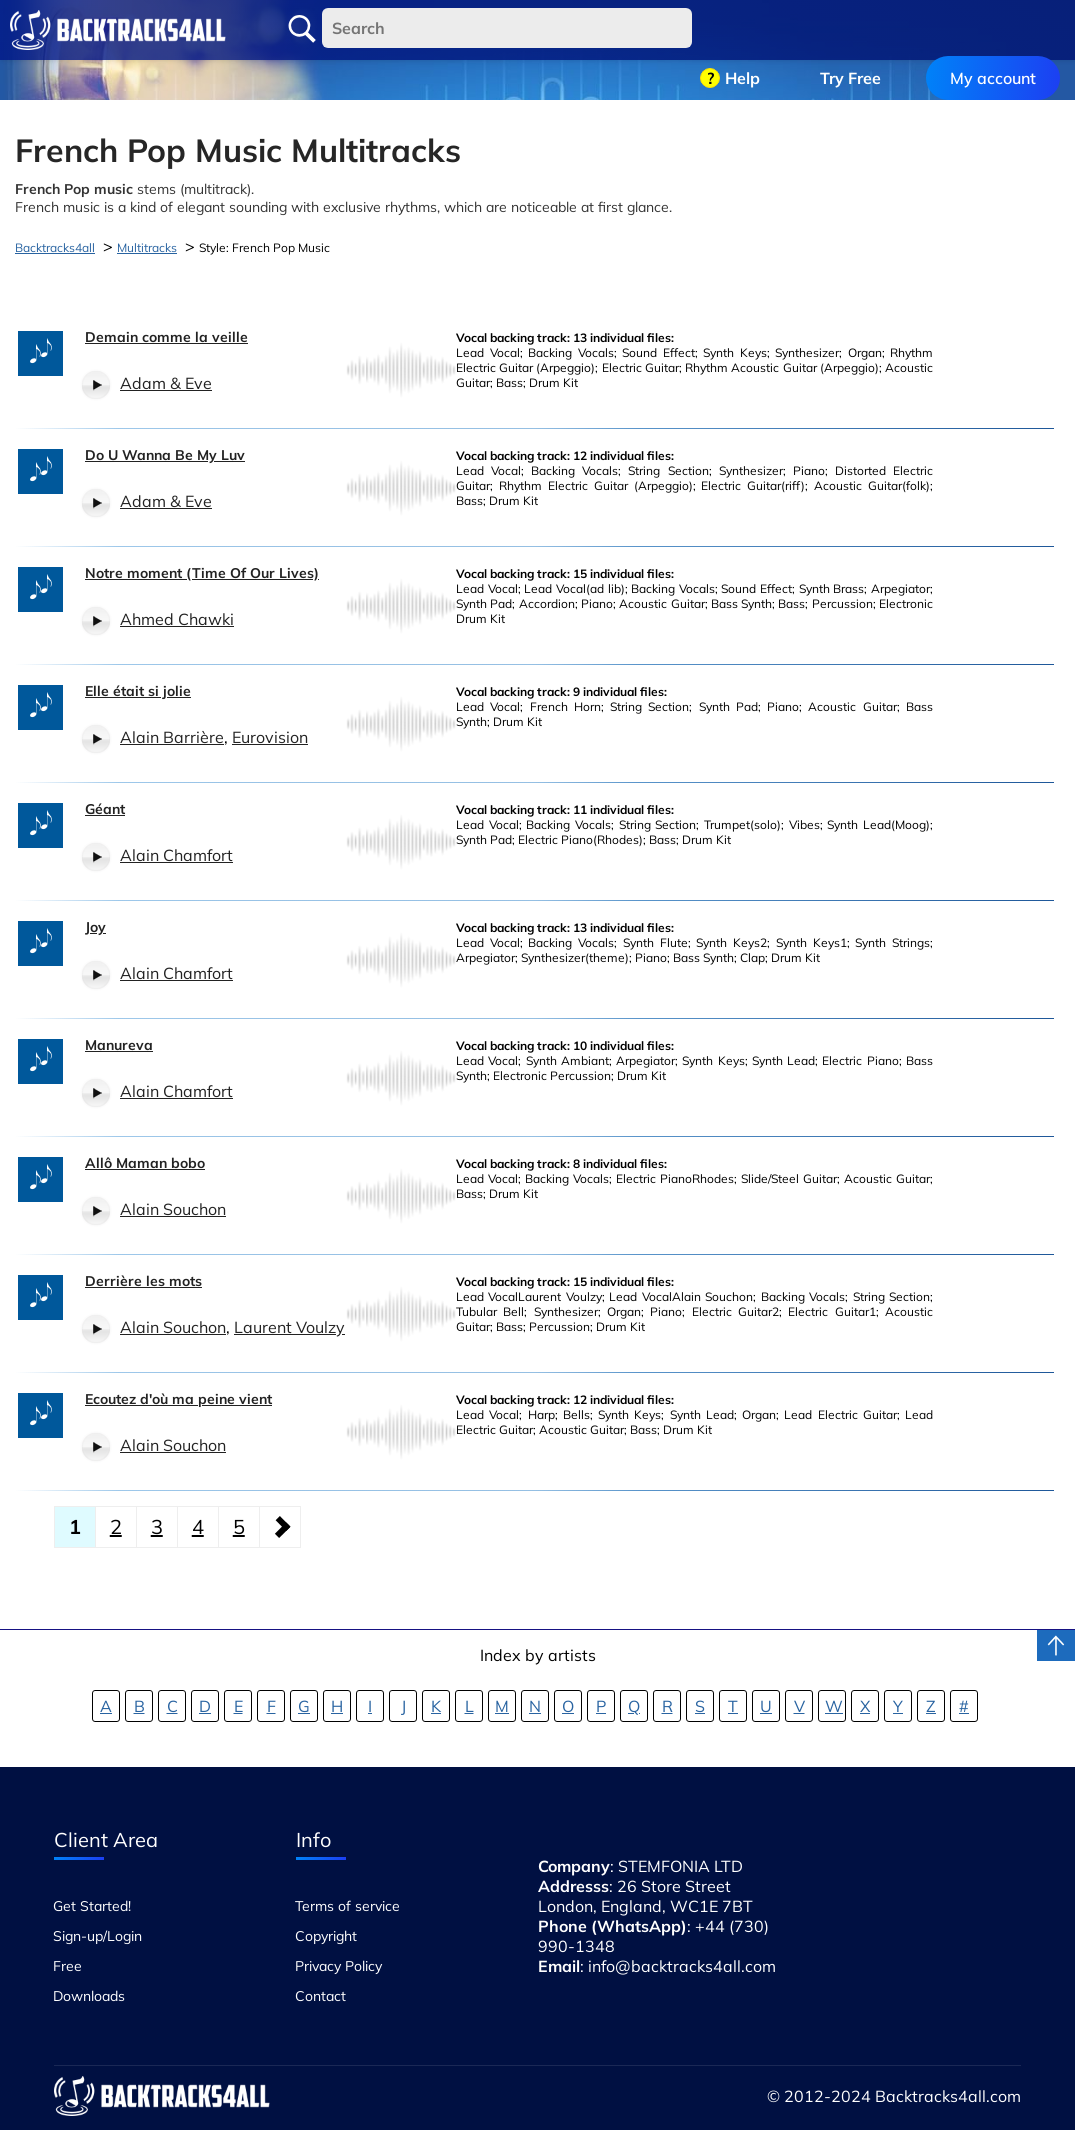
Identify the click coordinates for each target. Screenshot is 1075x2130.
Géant (105, 809)
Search (302, 29)
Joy (95, 927)
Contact (320, 1996)
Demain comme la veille (166, 337)
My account (993, 30)
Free (67, 1966)
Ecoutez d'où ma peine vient (178, 1399)
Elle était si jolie (138, 691)
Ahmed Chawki (177, 619)
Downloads (89, 1996)
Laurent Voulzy (289, 1327)
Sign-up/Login (97, 1936)
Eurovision (270, 737)
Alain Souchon (173, 1209)
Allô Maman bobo (145, 1163)
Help (742, 30)
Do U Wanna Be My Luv (165, 455)
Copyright (326, 1936)
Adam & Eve (166, 383)
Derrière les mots (143, 1281)
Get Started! (92, 1906)
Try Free (850, 30)
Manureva (119, 1045)
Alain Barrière (172, 737)
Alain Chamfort (176, 855)
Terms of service (347, 1906)
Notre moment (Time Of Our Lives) (202, 573)
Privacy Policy (338, 1966)
